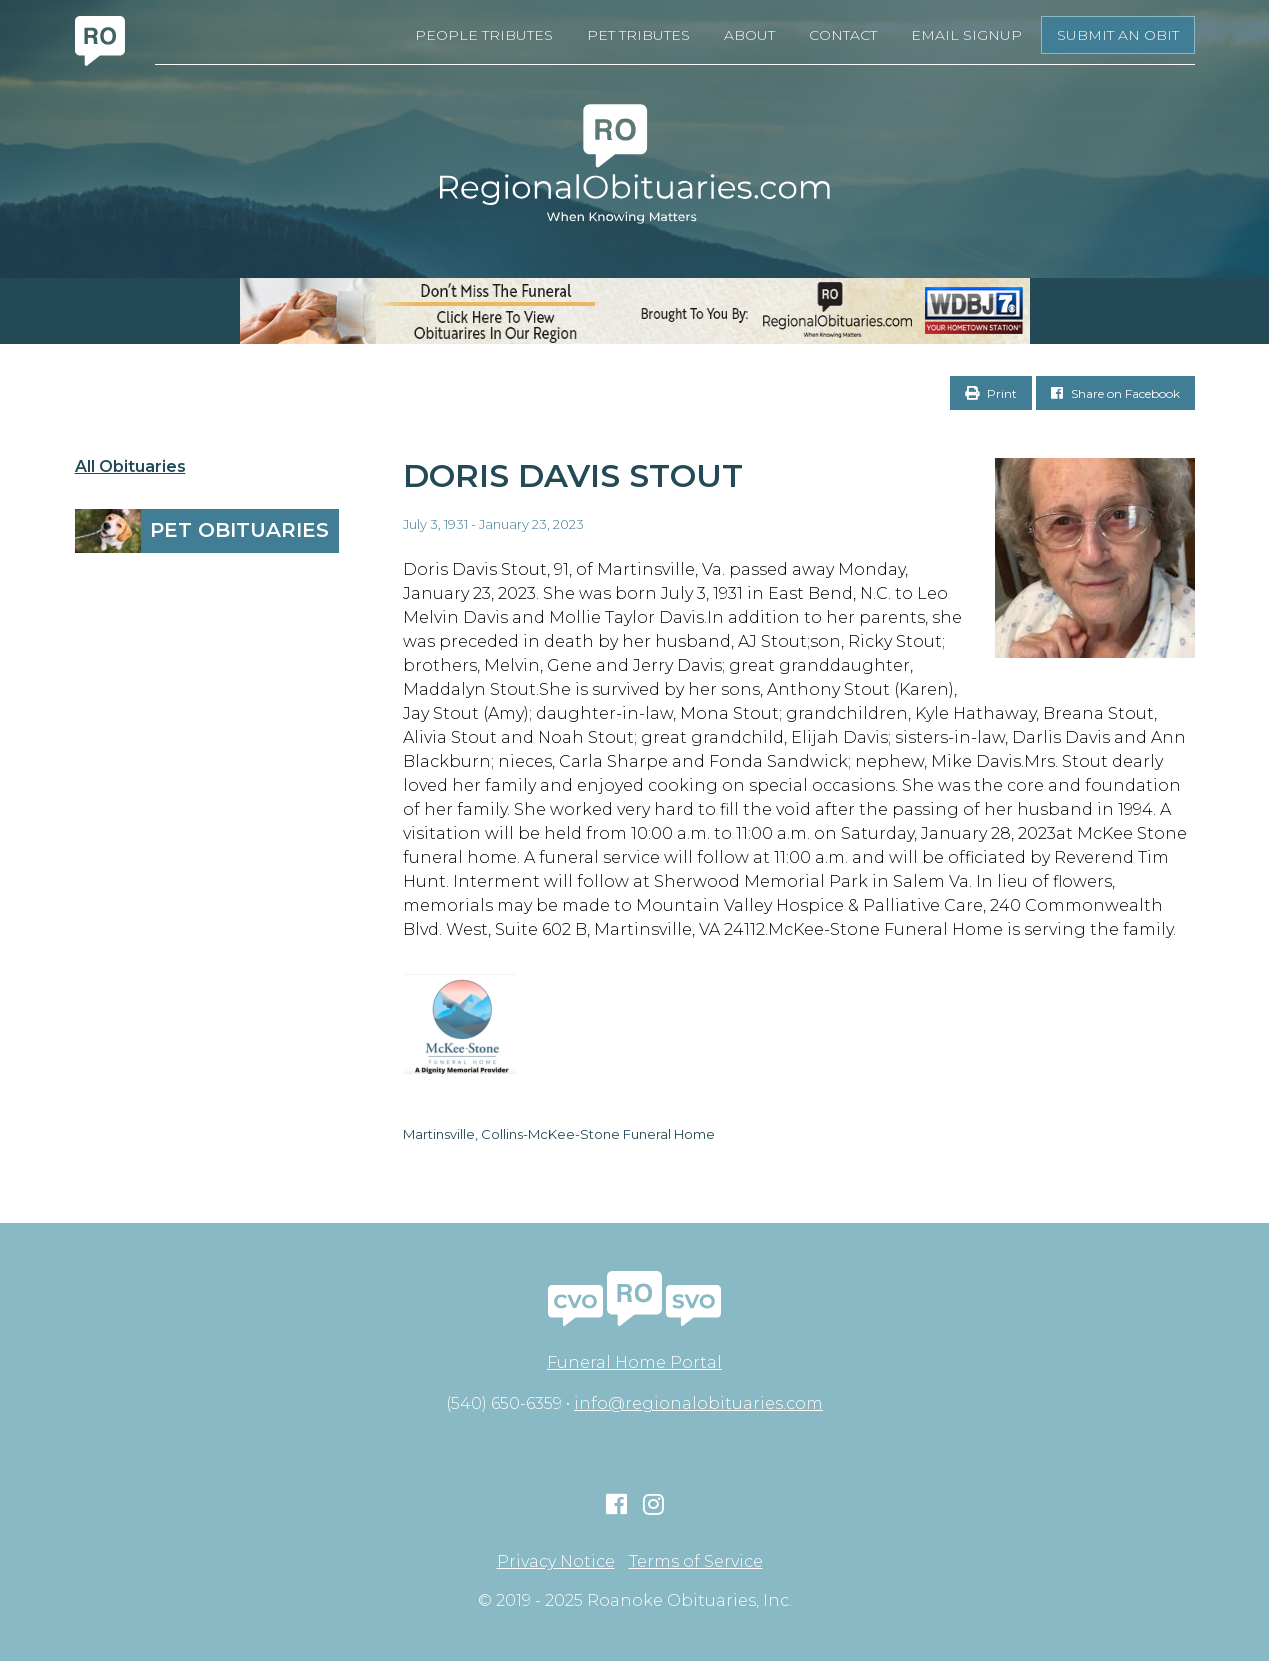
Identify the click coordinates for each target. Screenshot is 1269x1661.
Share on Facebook (1115, 393)
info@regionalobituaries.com (698, 1403)
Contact (843, 35)
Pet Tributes (638, 35)
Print (991, 393)
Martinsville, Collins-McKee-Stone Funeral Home (559, 1134)
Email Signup (966, 35)
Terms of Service (696, 1562)
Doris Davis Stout (573, 475)
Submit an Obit (1118, 35)
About (749, 35)
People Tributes (484, 35)
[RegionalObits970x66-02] (634, 311)
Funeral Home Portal (634, 1362)
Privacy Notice (556, 1562)
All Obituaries (130, 467)
